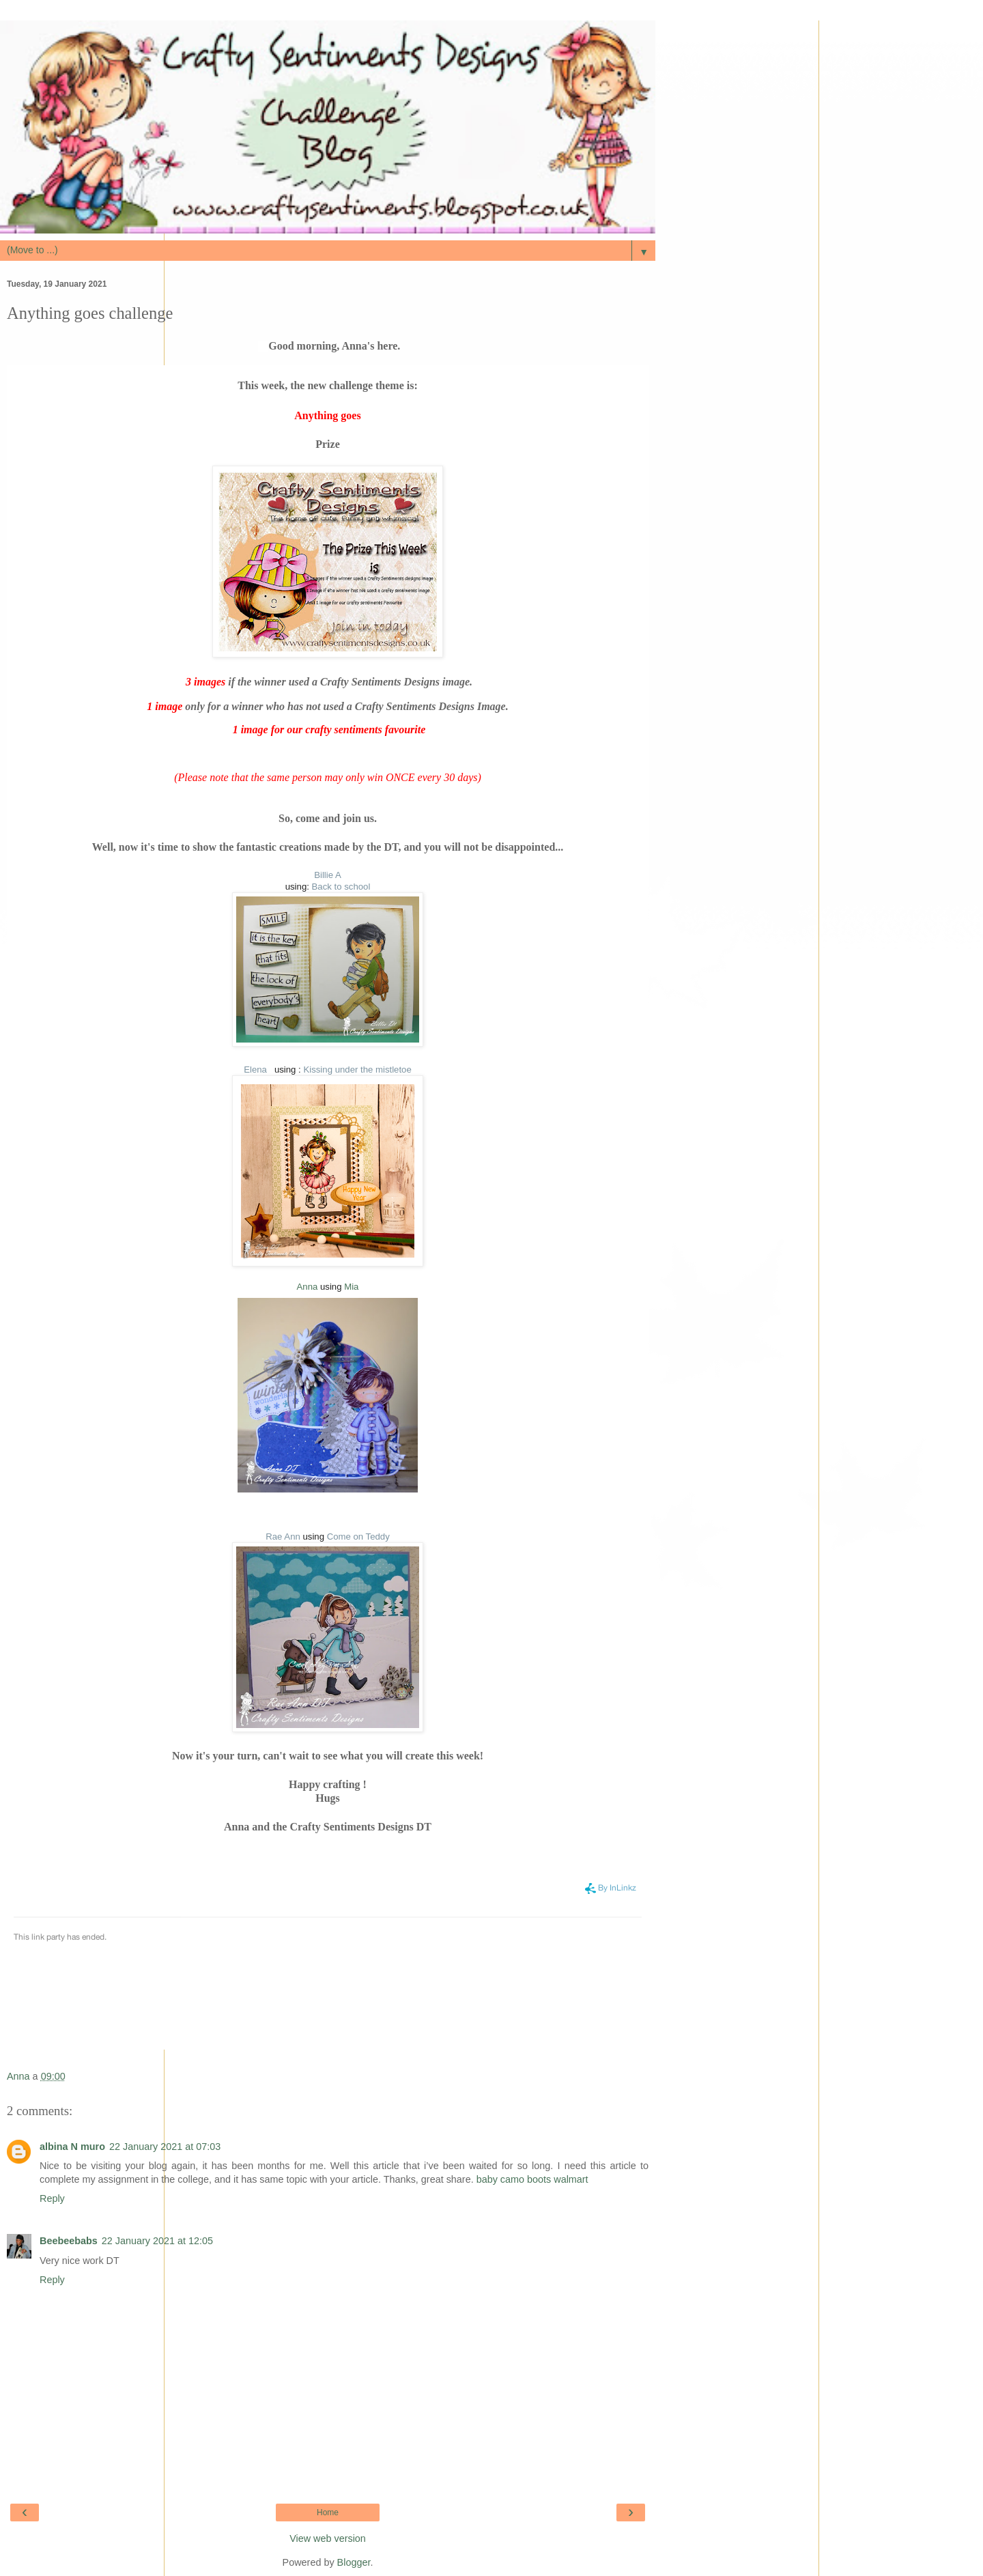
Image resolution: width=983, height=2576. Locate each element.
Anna (307, 1287)
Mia (351, 1287)
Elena (259, 1069)
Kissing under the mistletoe (357, 1069)
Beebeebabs (69, 2240)
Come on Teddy (358, 1536)
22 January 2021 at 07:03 (164, 2146)
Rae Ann (283, 1536)
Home (328, 2512)
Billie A (327, 875)
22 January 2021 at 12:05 (157, 2240)
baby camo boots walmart (532, 2179)
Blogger (354, 2562)
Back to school (341, 886)
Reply (52, 2198)
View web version (327, 2538)
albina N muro (72, 2146)
